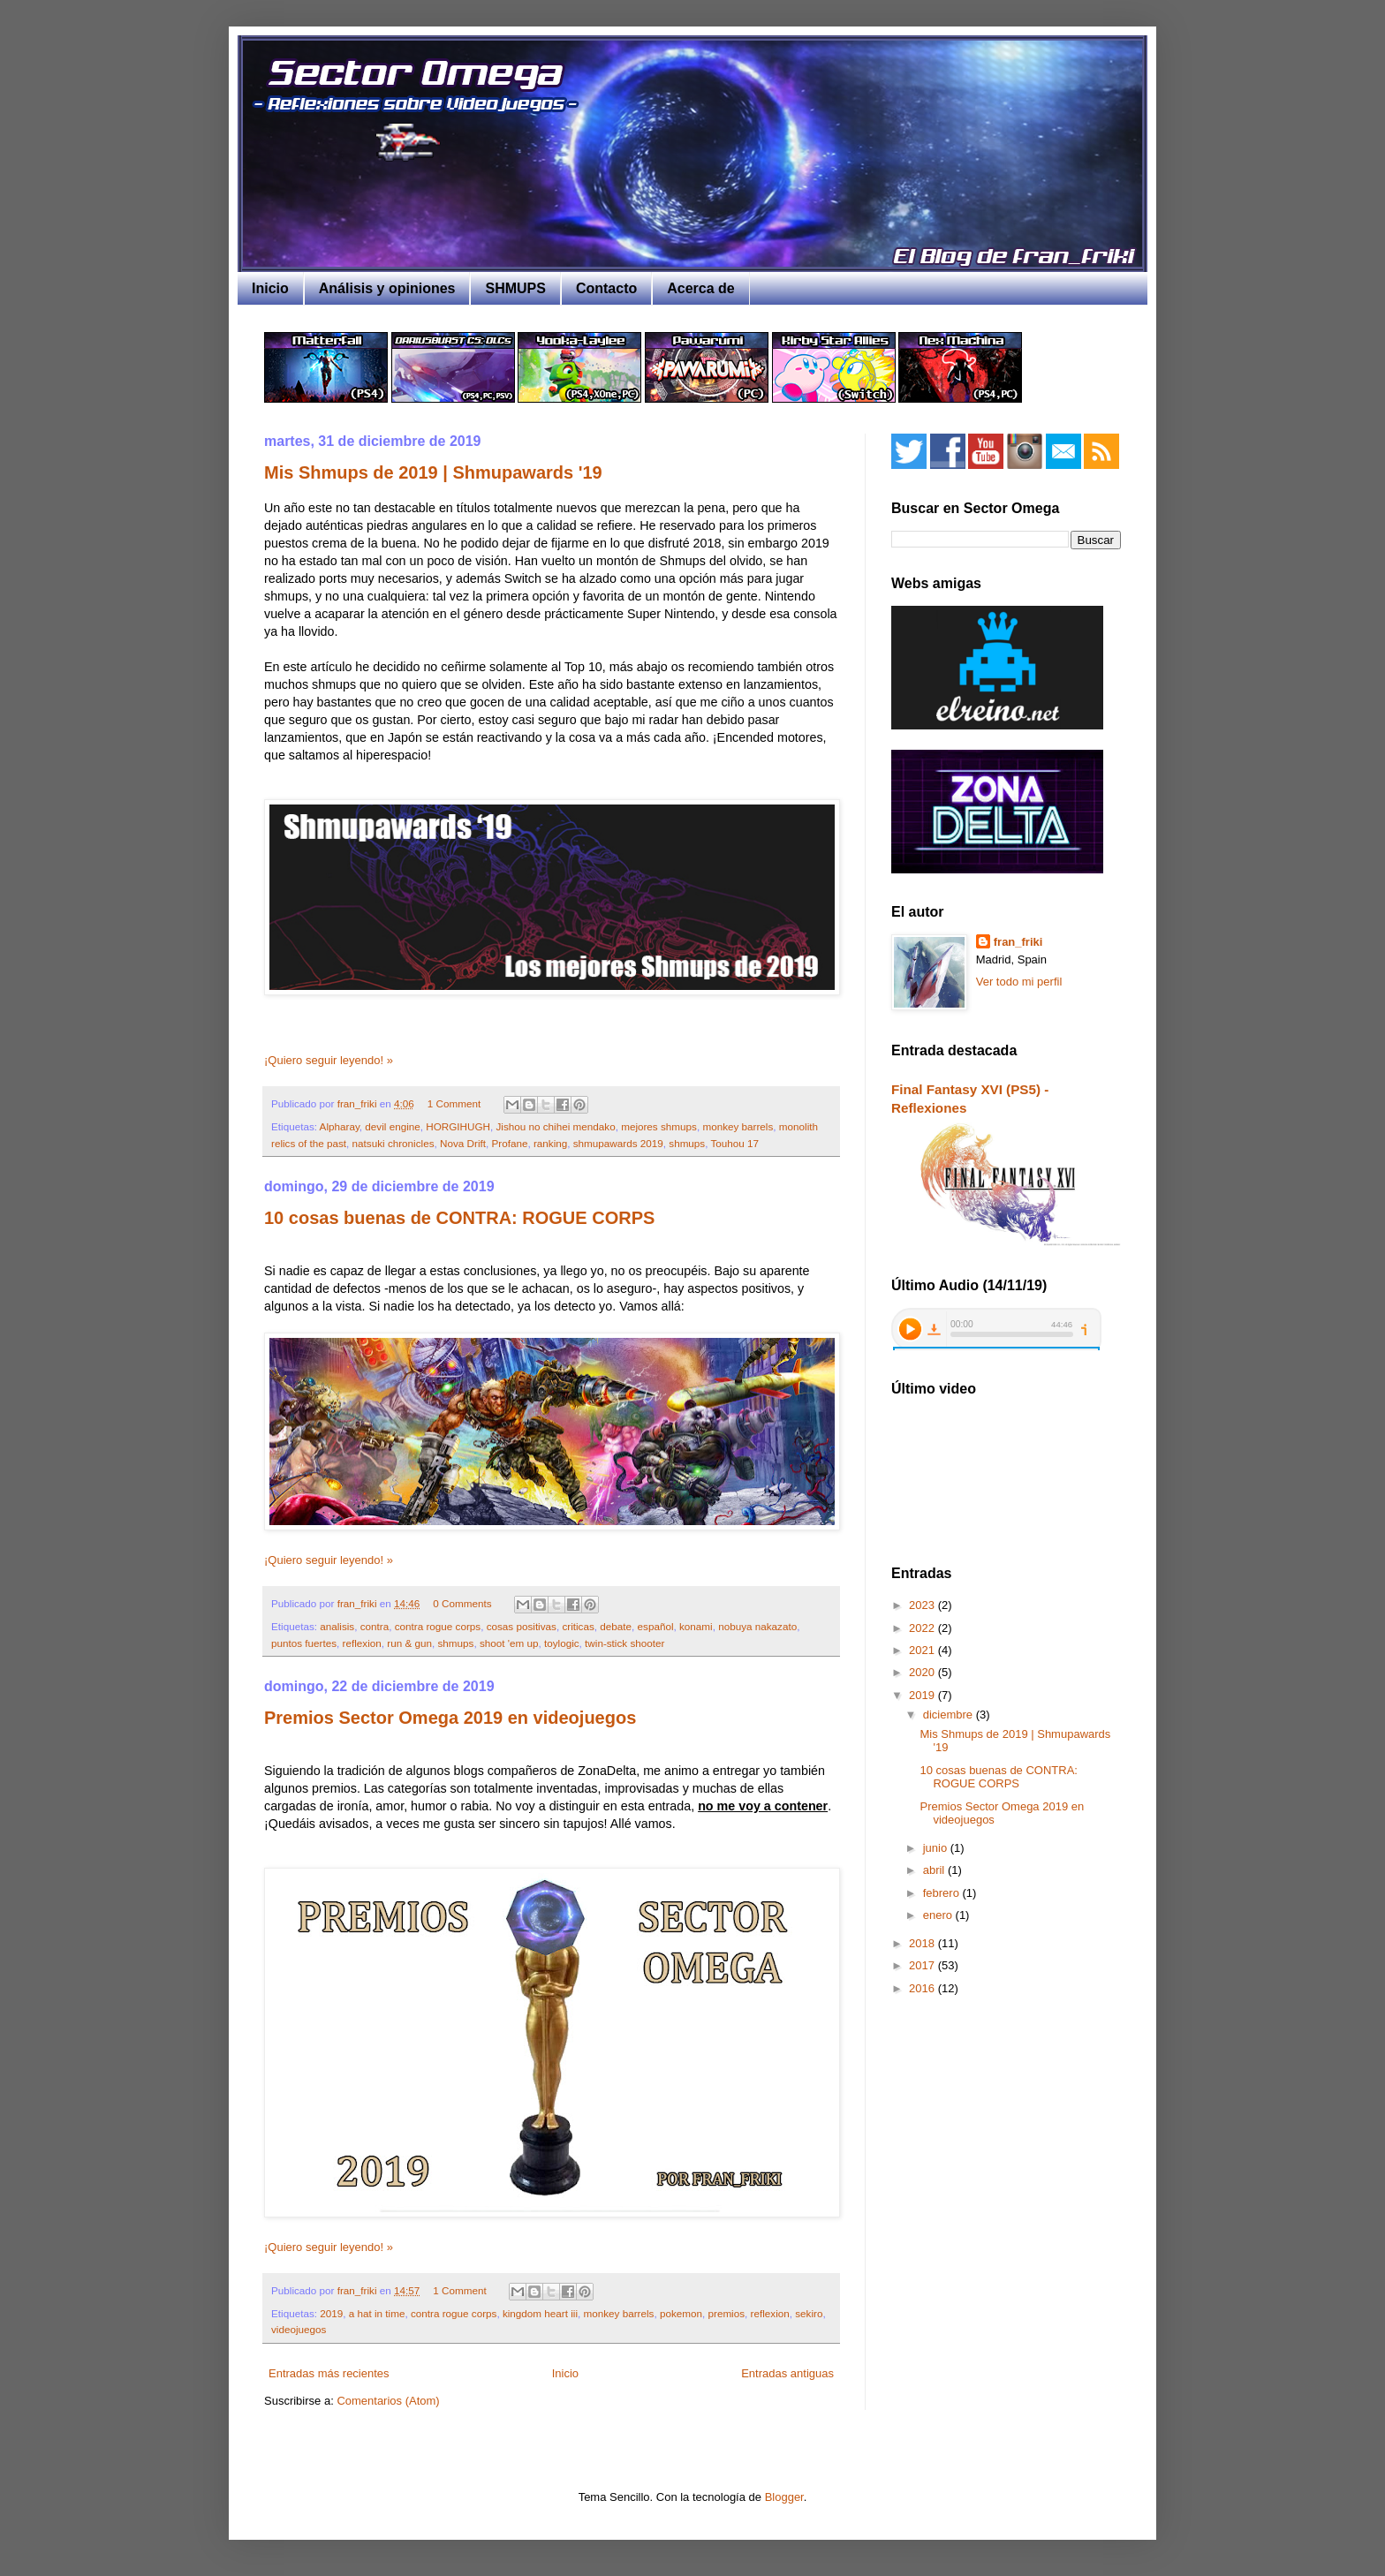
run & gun (409, 1643)
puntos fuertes (304, 1643)
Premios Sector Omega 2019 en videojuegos (450, 1717)
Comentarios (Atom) (388, 2400)
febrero (943, 1893)
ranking (550, 1143)
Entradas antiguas (787, 2373)
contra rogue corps (438, 1626)
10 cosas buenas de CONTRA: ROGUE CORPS (459, 1218)
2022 (923, 1628)
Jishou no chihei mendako (555, 1126)
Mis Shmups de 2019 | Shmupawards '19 (433, 472)
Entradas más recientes (329, 2373)
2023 (923, 1605)
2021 (923, 1650)
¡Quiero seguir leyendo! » (328, 1060)
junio (936, 1848)
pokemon (681, 2313)
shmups (687, 1143)
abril (935, 1870)
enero (939, 1915)
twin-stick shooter (624, 1643)
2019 (331, 2313)
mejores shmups (659, 1126)
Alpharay (339, 1126)
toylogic (561, 1643)
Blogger (784, 2497)
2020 (923, 1672)
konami (696, 1626)
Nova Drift (463, 1143)
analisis (337, 1626)
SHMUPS (515, 288)
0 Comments (462, 1603)
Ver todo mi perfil (1019, 981)
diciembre (949, 1714)
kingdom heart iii (540, 2313)
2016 (923, 1988)
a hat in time (377, 2313)
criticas (578, 1626)
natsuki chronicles (393, 1143)
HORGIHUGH (458, 1126)
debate (616, 1626)
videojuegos (298, 2329)
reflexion (362, 1643)
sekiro (808, 2313)
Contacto (606, 288)
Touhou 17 (735, 1143)
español (656, 1626)
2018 (923, 1943)
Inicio (270, 288)
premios (726, 2313)
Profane (509, 1143)
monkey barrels (737, 1126)
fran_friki (1018, 941)
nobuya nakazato (757, 1626)
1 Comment (454, 1103)
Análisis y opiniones (387, 288)
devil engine (392, 1126)
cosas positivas (521, 1626)
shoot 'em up (509, 1643)
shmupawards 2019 (618, 1143)
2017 (923, 1965)
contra (374, 1626)
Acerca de (701, 288)
